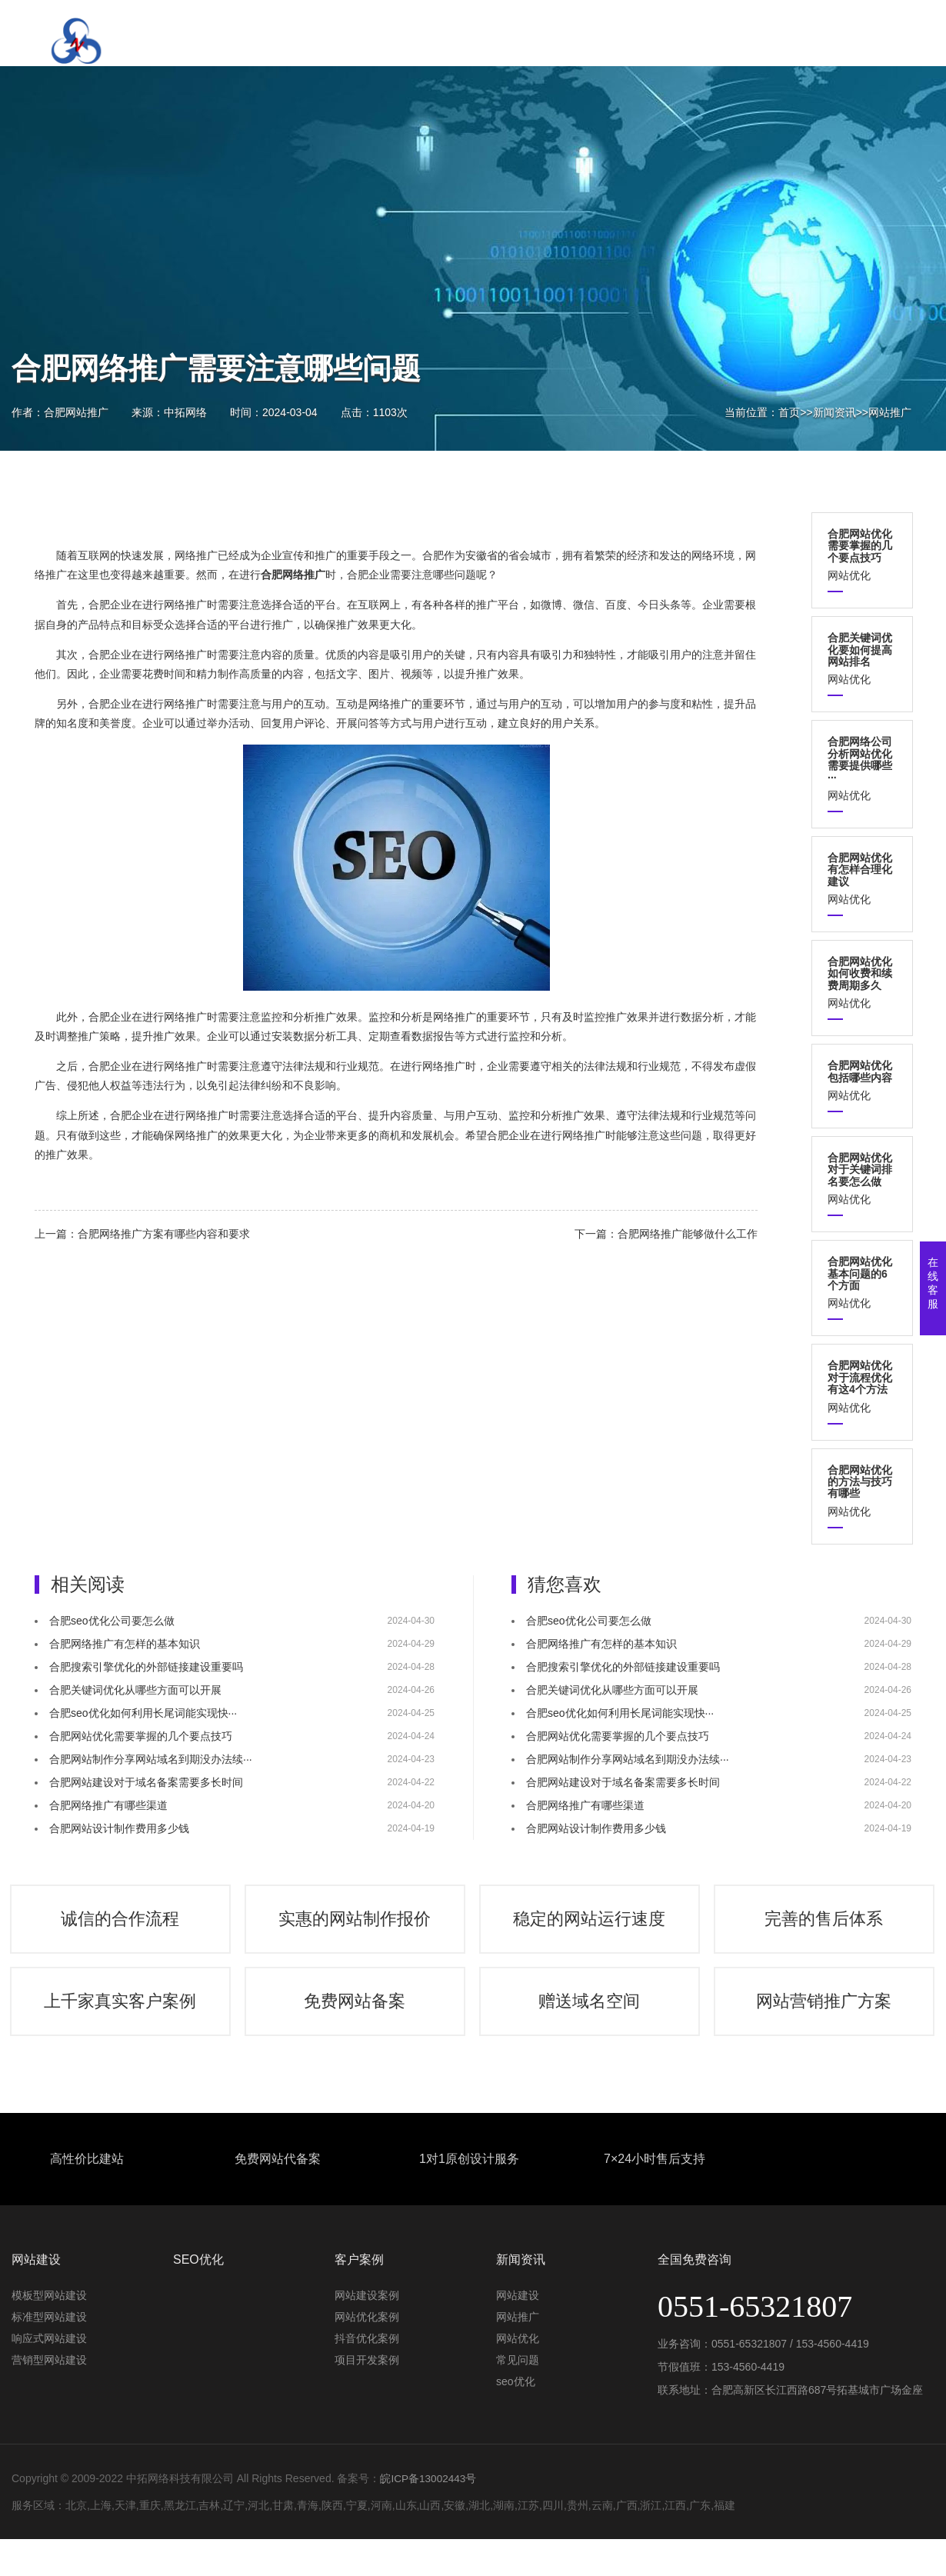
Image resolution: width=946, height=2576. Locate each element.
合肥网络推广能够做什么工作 (688, 1234)
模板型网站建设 (49, 2317)
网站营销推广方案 (825, 2018)
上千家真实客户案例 (121, 2018)
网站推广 (889, 412)
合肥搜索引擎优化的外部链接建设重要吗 (146, 1667)
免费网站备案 (356, 2018)
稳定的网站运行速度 (591, 1925)
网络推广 (196, 555)
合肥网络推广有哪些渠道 (108, 1805)
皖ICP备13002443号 (429, 2500)
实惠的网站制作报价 (356, 1925)
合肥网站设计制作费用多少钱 (119, 1828)
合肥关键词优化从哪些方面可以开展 (135, 1690)
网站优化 (862, 555)
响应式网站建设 (49, 2360)
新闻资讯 (834, 412)
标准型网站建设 (49, 2339)
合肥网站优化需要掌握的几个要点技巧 (140, 1736)
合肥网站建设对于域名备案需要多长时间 (146, 1782)
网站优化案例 (367, 2339)
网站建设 (517, 2317)
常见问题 (517, 2382)
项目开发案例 (367, 2382)
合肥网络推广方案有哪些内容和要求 (164, 1234)
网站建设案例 (367, 2317)
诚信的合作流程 (121, 1925)
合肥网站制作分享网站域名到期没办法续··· (150, 1759)
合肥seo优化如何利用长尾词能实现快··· (143, 1713)
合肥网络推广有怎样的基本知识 (124, 1644)
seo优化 (515, 2404)
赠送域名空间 (590, 2018)
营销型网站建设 (49, 2382)
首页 (789, 412)
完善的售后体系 (825, 1925)
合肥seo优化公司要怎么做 (112, 1621)
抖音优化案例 (367, 2360)
